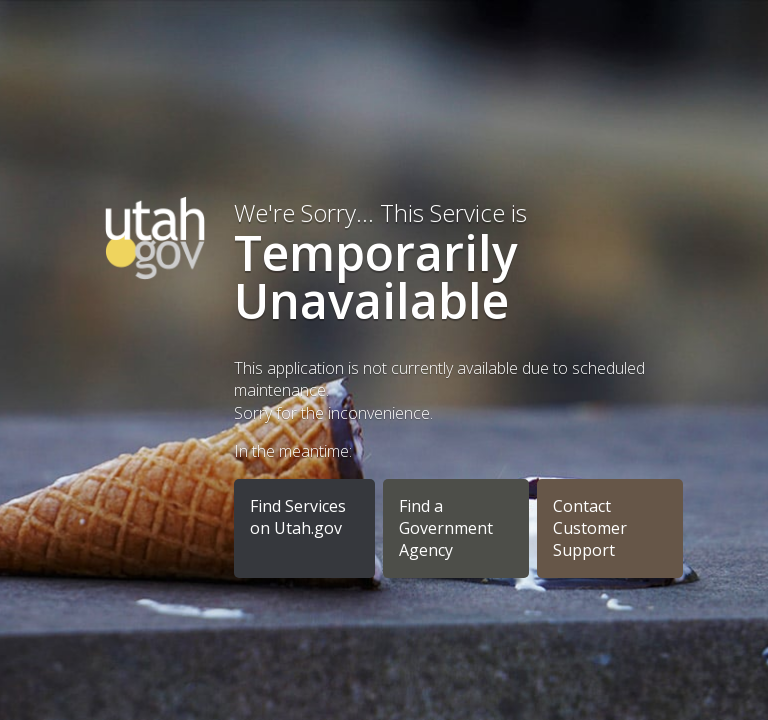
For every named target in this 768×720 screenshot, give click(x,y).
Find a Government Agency (446, 528)
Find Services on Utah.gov (298, 517)
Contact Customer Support (590, 528)
